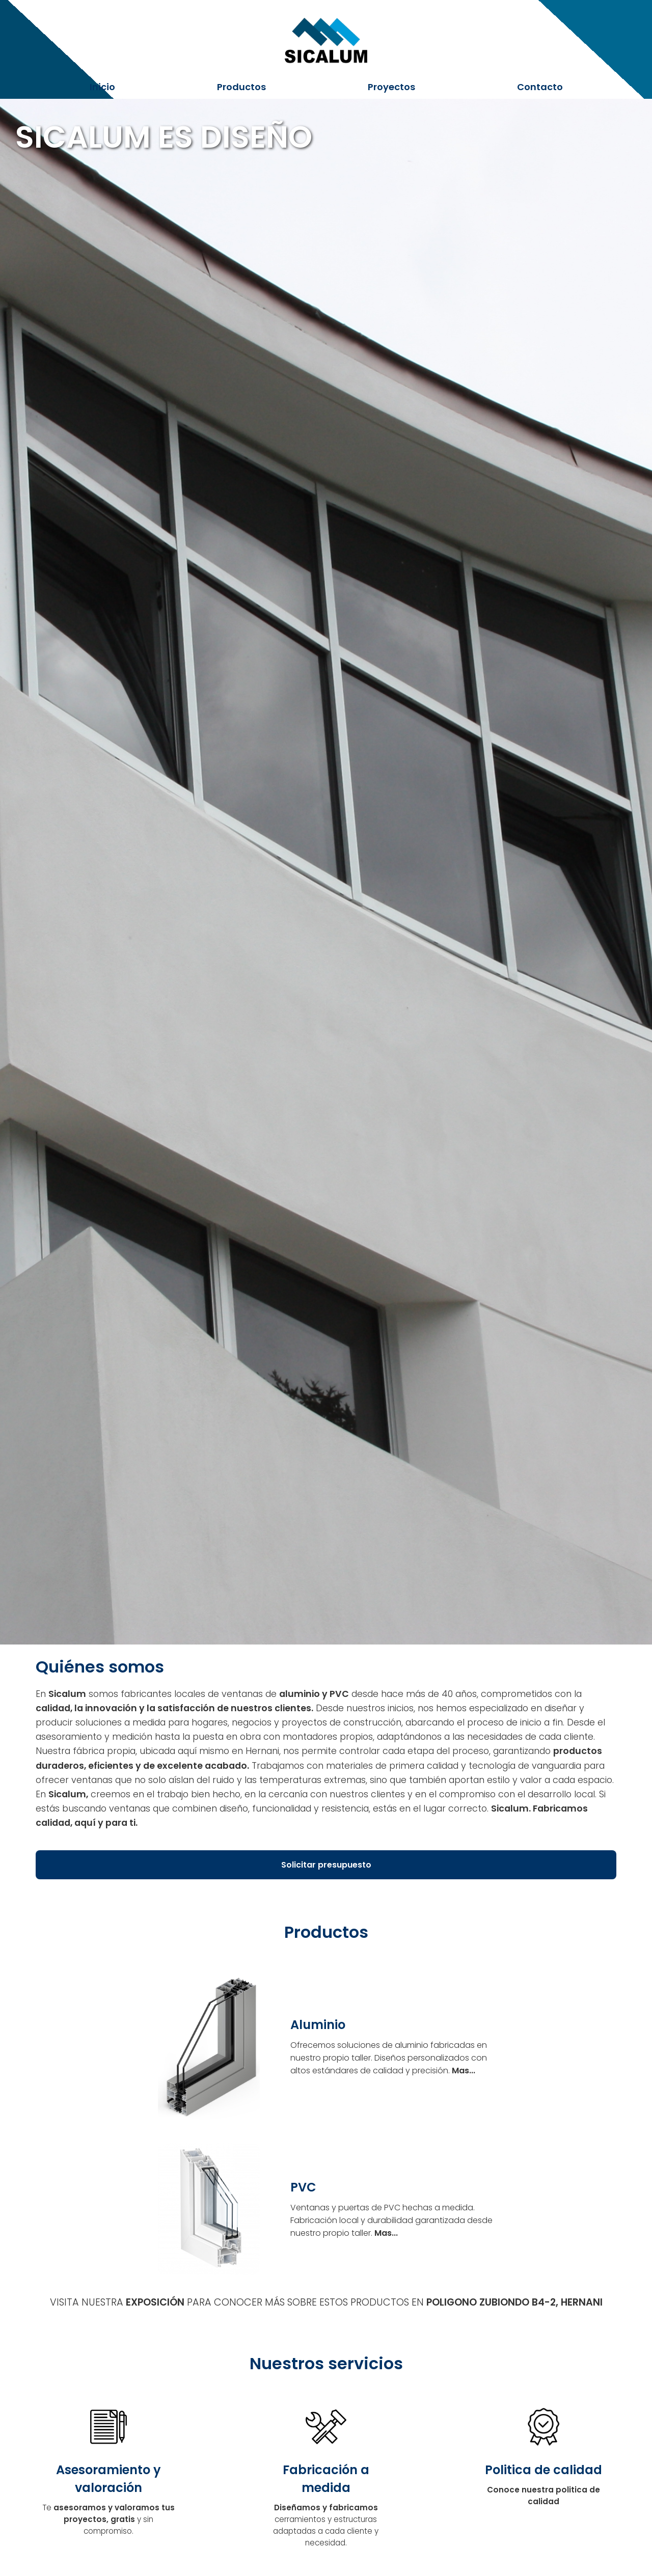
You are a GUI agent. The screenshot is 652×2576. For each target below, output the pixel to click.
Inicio (102, 86)
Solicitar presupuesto (326, 1865)
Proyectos (391, 86)
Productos (241, 86)
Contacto (540, 86)
